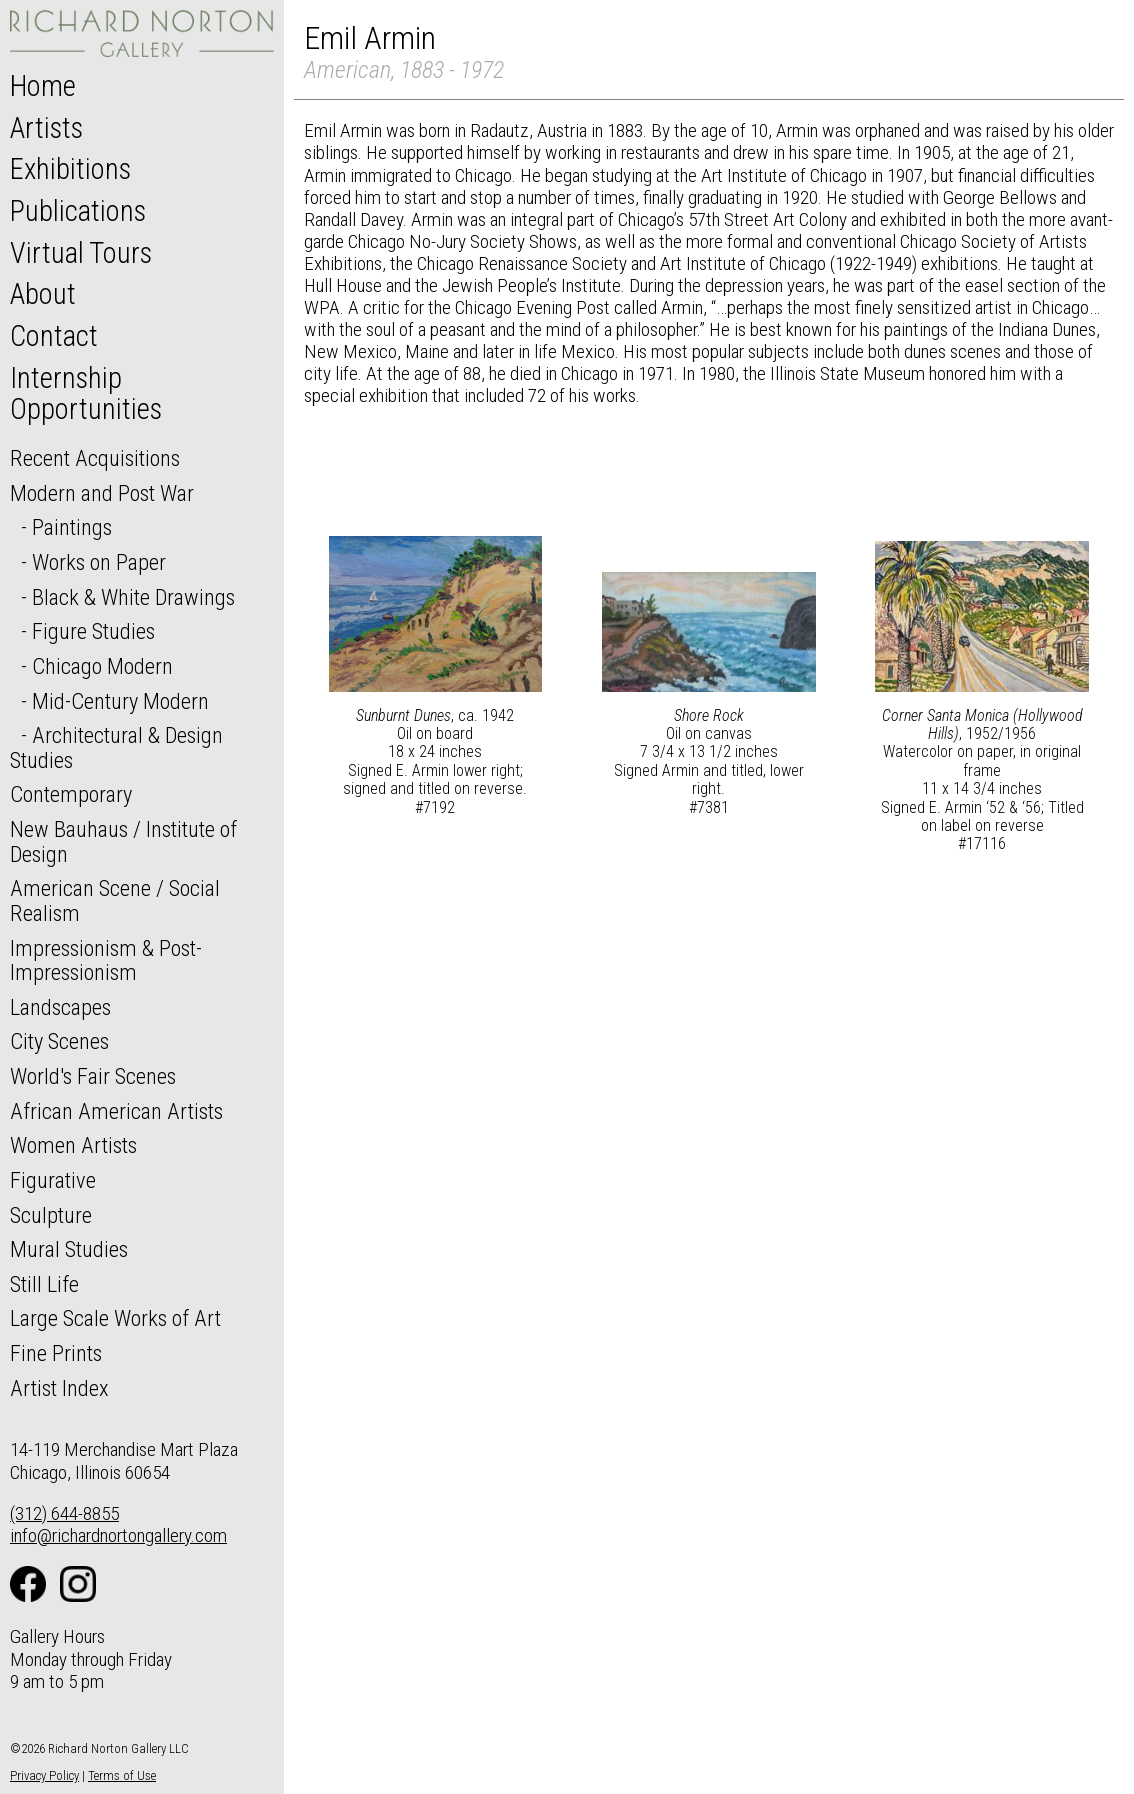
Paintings (72, 527)
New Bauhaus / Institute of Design (123, 841)
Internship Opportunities (86, 394)
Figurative (53, 1180)
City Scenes (59, 1041)
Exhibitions (70, 169)
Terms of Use (122, 1775)
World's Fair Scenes (93, 1076)
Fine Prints (56, 1353)
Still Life (44, 1284)
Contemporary (71, 794)
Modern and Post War (102, 493)
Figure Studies (93, 631)
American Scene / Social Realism (115, 900)
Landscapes (60, 1007)
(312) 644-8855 (64, 1513)
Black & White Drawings (133, 597)
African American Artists (116, 1111)
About (43, 294)
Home (43, 86)
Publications (78, 211)
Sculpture (51, 1215)
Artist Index (59, 1388)
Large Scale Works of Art (115, 1318)
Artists (46, 128)
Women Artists (73, 1145)
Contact (54, 336)
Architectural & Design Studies (116, 747)
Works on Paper (99, 562)
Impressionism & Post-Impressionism (106, 960)
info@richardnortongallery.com (118, 1535)
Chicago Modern (102, 666)
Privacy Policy (44, 1775)
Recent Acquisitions (95, 458)
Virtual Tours (81, 253)
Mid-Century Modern (120, 701)
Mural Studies (69, 1249)
